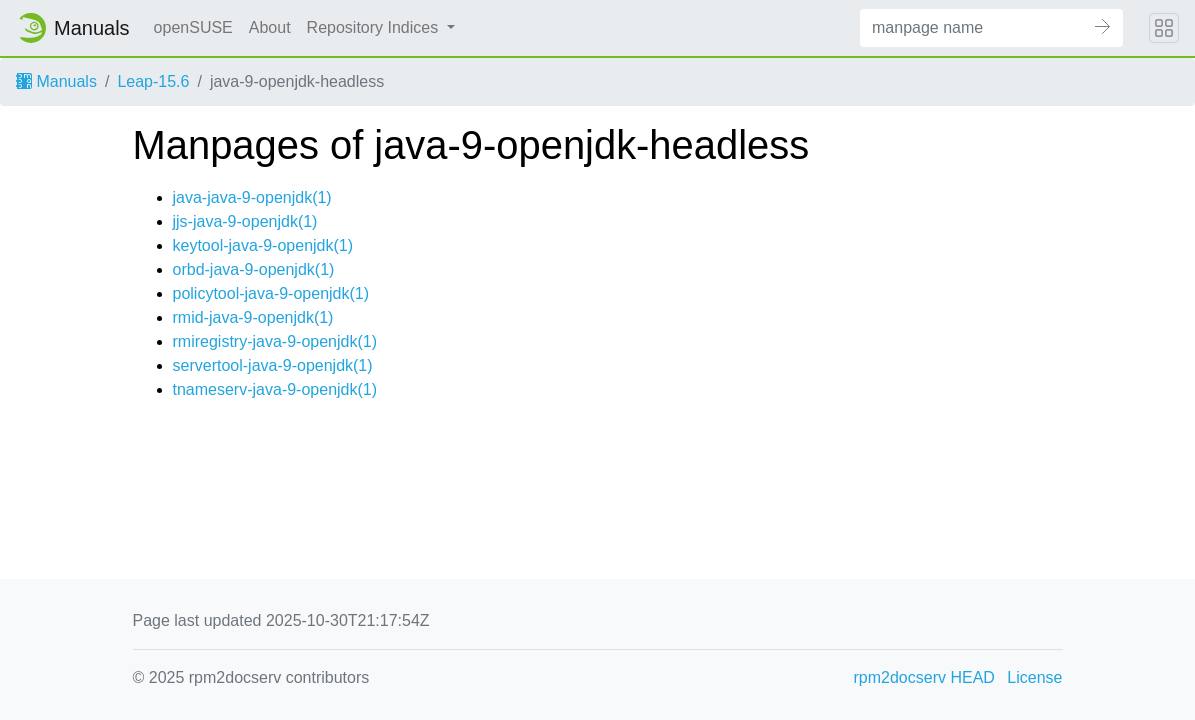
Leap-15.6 (153, 81)
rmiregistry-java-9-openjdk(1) (275, 341)
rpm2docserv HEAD (924, 677)
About (270, 27)
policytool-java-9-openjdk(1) (271, 293)
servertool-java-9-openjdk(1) (273, 365)
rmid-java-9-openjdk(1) (253, 317)
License (1034, 677)
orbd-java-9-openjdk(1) (254, 269)
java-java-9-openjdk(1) (252, 197)
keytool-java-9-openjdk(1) (263, 245)
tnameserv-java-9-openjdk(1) (275, 389)
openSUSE (193, 27)
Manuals (56, 81)
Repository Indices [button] (375, 27)
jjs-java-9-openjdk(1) (245, 221)
